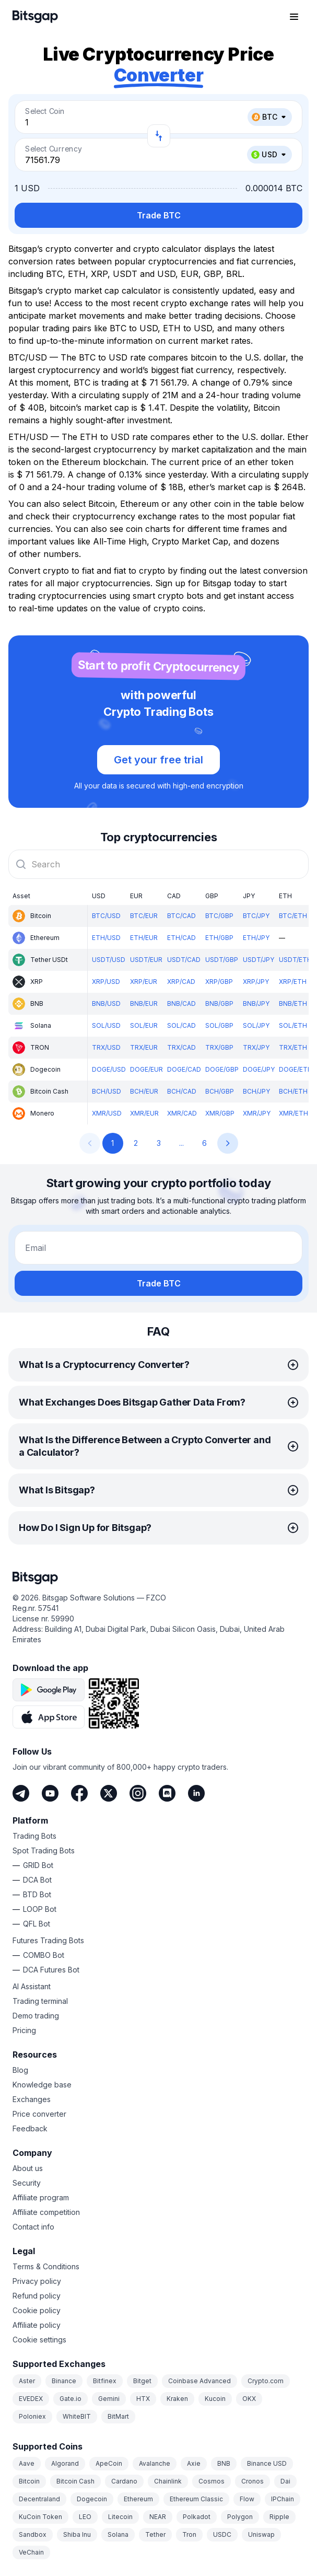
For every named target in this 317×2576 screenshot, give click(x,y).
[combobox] (158, 864)
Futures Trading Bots (48, 1940)
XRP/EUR (143, 981)
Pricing (24, 2030)
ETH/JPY (256, 938)
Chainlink (168, 2481)
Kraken (177, 2399)
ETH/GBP (219, 938)
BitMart (118, 2416)
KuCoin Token (40, 2517)
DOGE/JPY (259, 1069)
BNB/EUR (144, 1003)
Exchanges (32, 2099)
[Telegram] (21, 1793)
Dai (285, 2481)
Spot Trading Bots (44, 1850)
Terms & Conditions (46, 2266)
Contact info (33, 2226)
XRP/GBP (219, 981)
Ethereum (138, 2499)
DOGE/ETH (295, 1069)
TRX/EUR (144, 1047)
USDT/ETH (295, 960)
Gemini (109, 2399)
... (181, 1143)
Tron (189, 2534)
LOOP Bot (39, 1909)
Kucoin (215, 2399)
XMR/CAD (182, 1113)
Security (27, 2182)
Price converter (39, 2113)
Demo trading (36, 2015)
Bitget (142, 2381)
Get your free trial (158, 759)
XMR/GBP (219, 1113)
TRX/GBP (219, 1047)
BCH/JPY (256, 1091)
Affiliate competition (46, 2212)
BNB (223, 2463)
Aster (27, 2381)
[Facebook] (79, 1793)
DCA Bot (37, 1879)
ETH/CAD (181, 938)
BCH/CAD (181, 1091)
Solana (118, 2534)
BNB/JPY (256, 1003)
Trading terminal (40, 2001)
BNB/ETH (293, 1003)
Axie (194, 2463)
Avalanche (154, 2463)
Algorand (65, 2463)
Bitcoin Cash (75, 2481)
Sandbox (32, 2534)
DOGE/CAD (184, 1069)
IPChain (282, 2499)
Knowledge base (42, 2084)
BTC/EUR (144, 916)
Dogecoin (92, 2499)
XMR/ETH (293, 1113)
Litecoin (120, 2517)
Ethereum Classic (196, 2499)
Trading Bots (34, 1835)
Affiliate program (41, 2197)
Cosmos (211, 2481)
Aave (26, 2463)
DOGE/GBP (222, 1069)
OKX (249, 2399)
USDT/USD (108, 960)
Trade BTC (159, 215)
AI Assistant (32, 1986)
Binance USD (267, 2463)
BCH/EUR (144, 1091)
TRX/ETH (293, 1047)
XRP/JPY (256, 981)
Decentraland (39, 2499)
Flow (247, 2499)
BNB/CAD (181, 1003)
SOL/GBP (219, 1025)
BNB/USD (106, 1003)
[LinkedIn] (196, 1793)
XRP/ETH (293, 981)
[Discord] (167, 1793)
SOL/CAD (181, 1025)
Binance (64, 2381)
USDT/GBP (221, 960)
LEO (85, 2517)
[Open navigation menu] (294, 16)
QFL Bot (36, 1923)
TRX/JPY (256, 1047)
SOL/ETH (293, 1025)
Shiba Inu (77, 2534)
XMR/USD (107, 1113)
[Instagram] (138, 1793)
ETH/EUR (144, 938)
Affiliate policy (37, 2324)
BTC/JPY (256, 916)
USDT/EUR (146, 960)
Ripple (279, 2517)
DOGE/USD (109, 1069)
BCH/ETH (293, 1091)
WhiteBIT (77, 2416)
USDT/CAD (184, 960)
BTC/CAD (181, 916)
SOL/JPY (256, 1025)
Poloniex (32, 2416)
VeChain (31, 2552)
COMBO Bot (43, 1955)
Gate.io (70, 2399)
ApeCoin (109, 2463)
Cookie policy (37, 2310)
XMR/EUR (144, 1113)
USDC (222, 2534)
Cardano (124, 2481)
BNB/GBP (219, 1003)
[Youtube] (50, 1793)
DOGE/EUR (146, 1069)
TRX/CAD (181, 1047)
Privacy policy (37, 2281)
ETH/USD (106, 938)
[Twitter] (108, 1793)
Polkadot (196, 2517)
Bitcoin (29, 2481)
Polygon (240, 2517)
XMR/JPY (257, 1113)
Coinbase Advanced (199, 2381)
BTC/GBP (219, 916)
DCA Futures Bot (51, 1969)
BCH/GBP (219, 1091)
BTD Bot (37, 1894)
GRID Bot (38, 1865)
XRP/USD (106, 981)
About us (28, 2168)
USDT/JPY (258, 960)
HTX (143, 2399)
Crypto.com (266, 2381)
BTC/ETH (293, 916)
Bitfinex (104, 2381)
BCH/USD (106, 1091)
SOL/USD (106, 1025)
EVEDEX (31, 2399)
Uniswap (261, 2534)
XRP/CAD (181, 981)
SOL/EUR (144, 1025)
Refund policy (37, 2295)
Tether (155, 2534)
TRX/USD (106, 1047)
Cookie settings (39, 2339)
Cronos (252, 2481)
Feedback (30, 2128)
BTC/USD (106, 916)
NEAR (157, 2517)
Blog (20, 2070)
